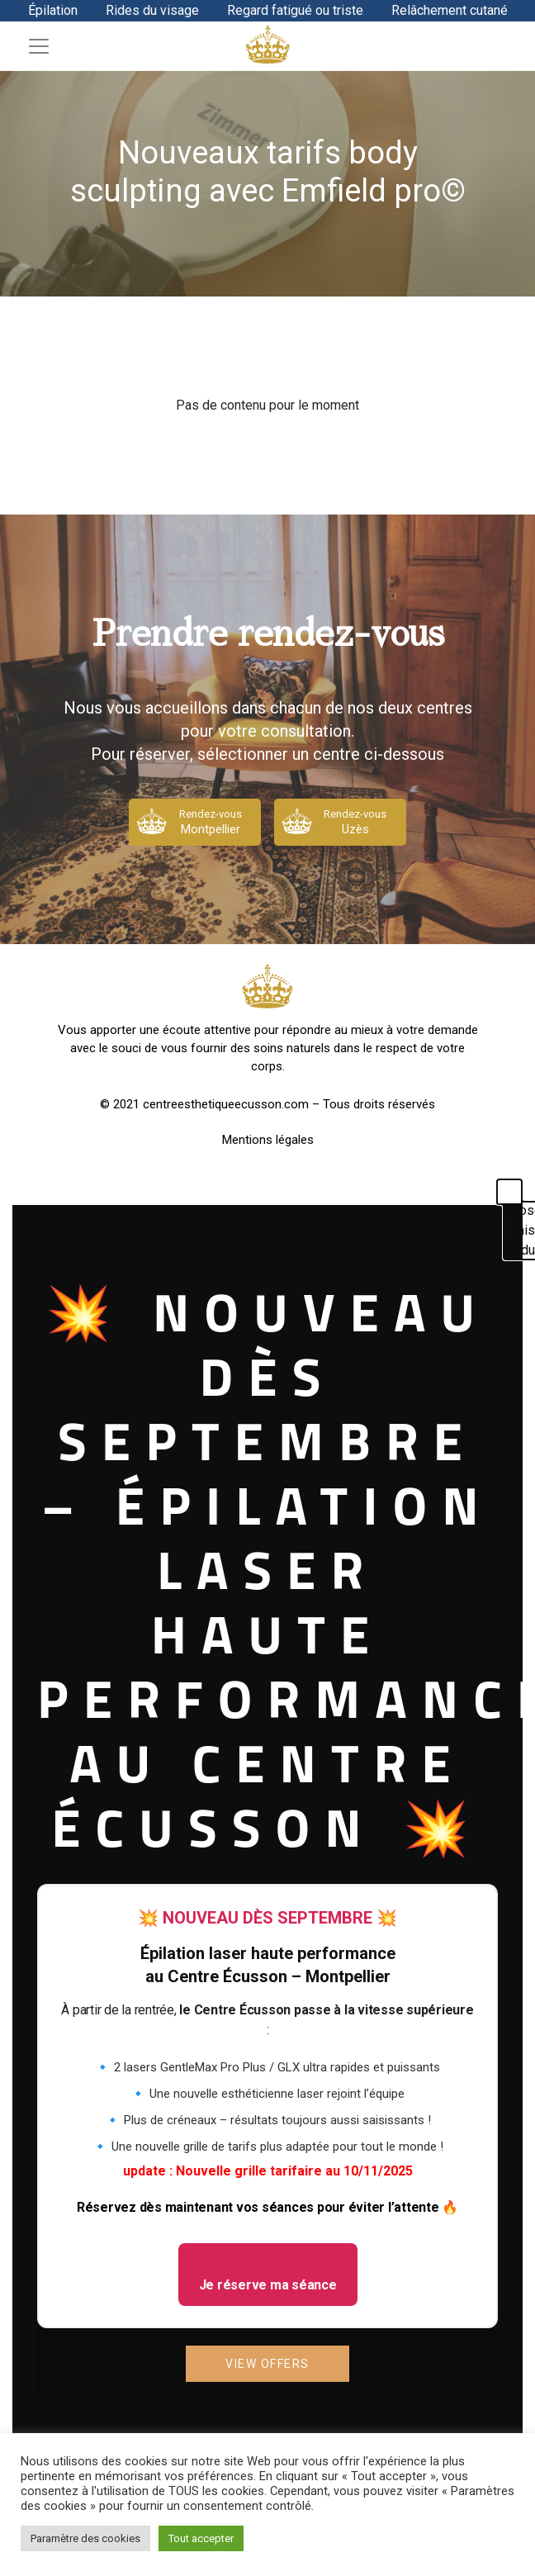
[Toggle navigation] (39, 46)
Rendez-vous (210, 823)
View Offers (267, 2363)
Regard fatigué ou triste (295, 10)
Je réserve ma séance (268, 2285)
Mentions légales (268, 1139)
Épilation (53, 10)
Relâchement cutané (449, 10)
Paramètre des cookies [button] (85, 2538)
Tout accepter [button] (201, 2538)
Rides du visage (152, 10)
